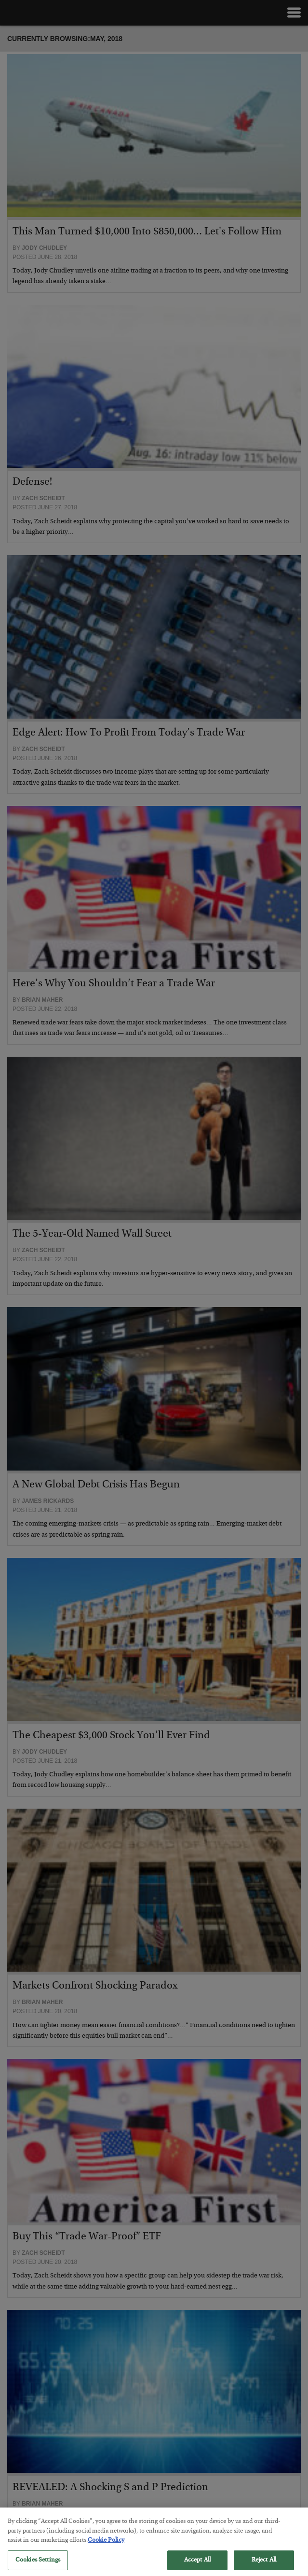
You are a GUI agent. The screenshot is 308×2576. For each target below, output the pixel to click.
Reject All (264, 2564)
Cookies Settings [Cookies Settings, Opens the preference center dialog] (37, 2564)
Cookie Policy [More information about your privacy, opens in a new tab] (106, 2544)
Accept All (197, 2564)
